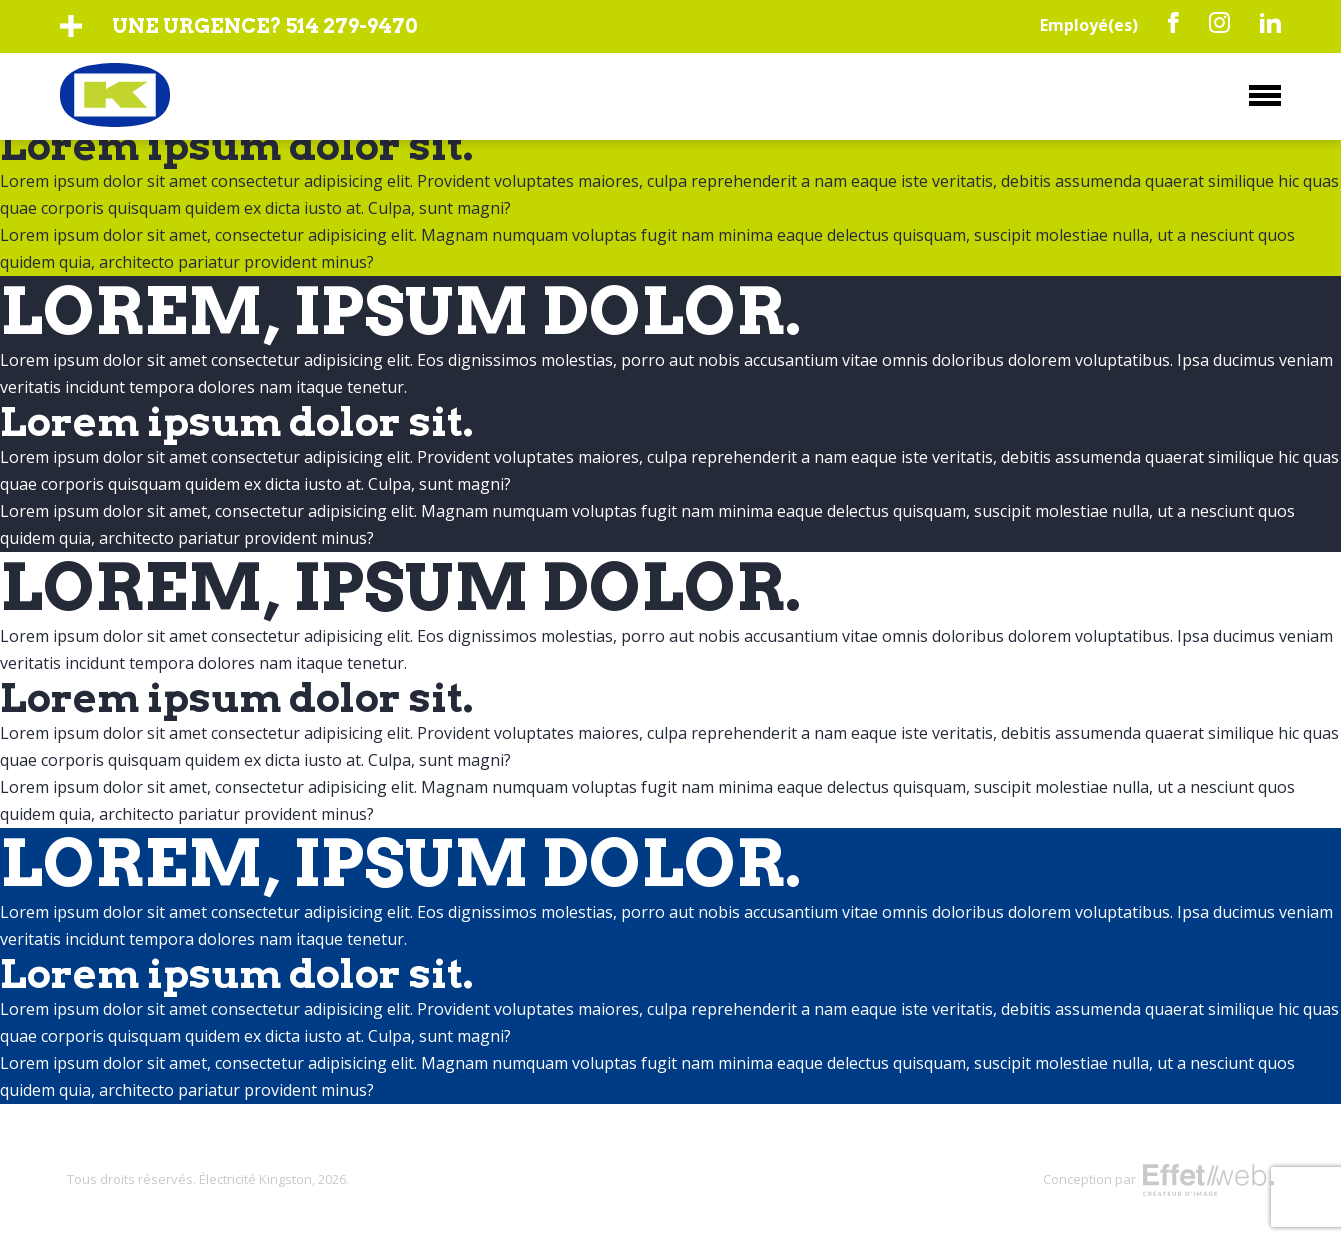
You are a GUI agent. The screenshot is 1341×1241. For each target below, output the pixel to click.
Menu (1265, 95)
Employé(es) (1089, 25)
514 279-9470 (351, 26)
